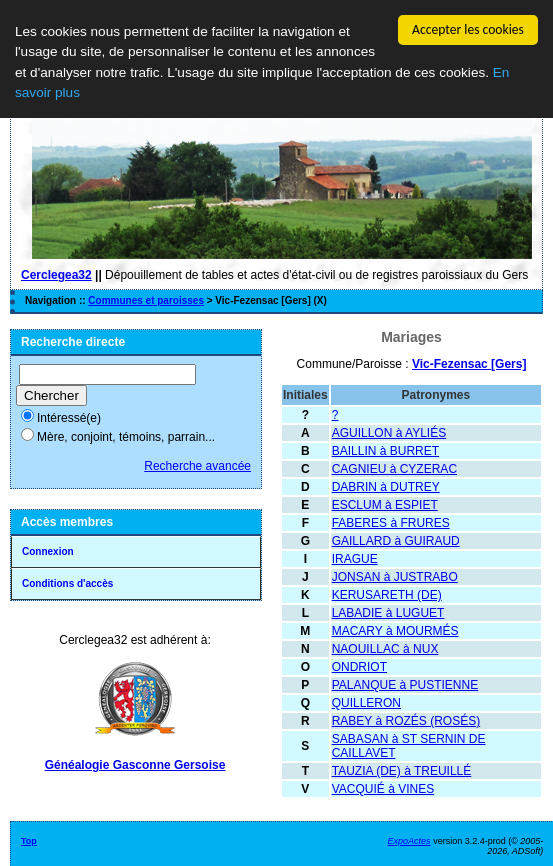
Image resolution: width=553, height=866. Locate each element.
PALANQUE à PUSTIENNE (405, 685)
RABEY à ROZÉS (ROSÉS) (406, 721)
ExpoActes (409, 841)
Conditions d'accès (67, 583)
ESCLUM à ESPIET (385, 505)
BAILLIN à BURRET (385, 451)
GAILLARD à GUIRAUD (396, 541)
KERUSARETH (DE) (387, 595)
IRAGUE (355, 559)
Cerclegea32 (56, 275)
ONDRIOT (359, 667)
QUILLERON (366, 703)
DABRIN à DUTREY (386, 487)
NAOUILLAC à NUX (385, 649)
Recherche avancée (197, 466)
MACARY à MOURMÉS (395, 631)
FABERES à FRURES (391, 523)
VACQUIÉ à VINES (383, 789)
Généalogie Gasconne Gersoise (135, 765)
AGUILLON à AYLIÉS (389, 433)
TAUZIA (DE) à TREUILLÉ (402, 771)
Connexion (48, 551)
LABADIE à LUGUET (388, 613)
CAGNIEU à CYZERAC (394, 469)
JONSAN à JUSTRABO (395, 577)
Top (29, 841)
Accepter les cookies (468, 29)
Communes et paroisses (146, 300)
